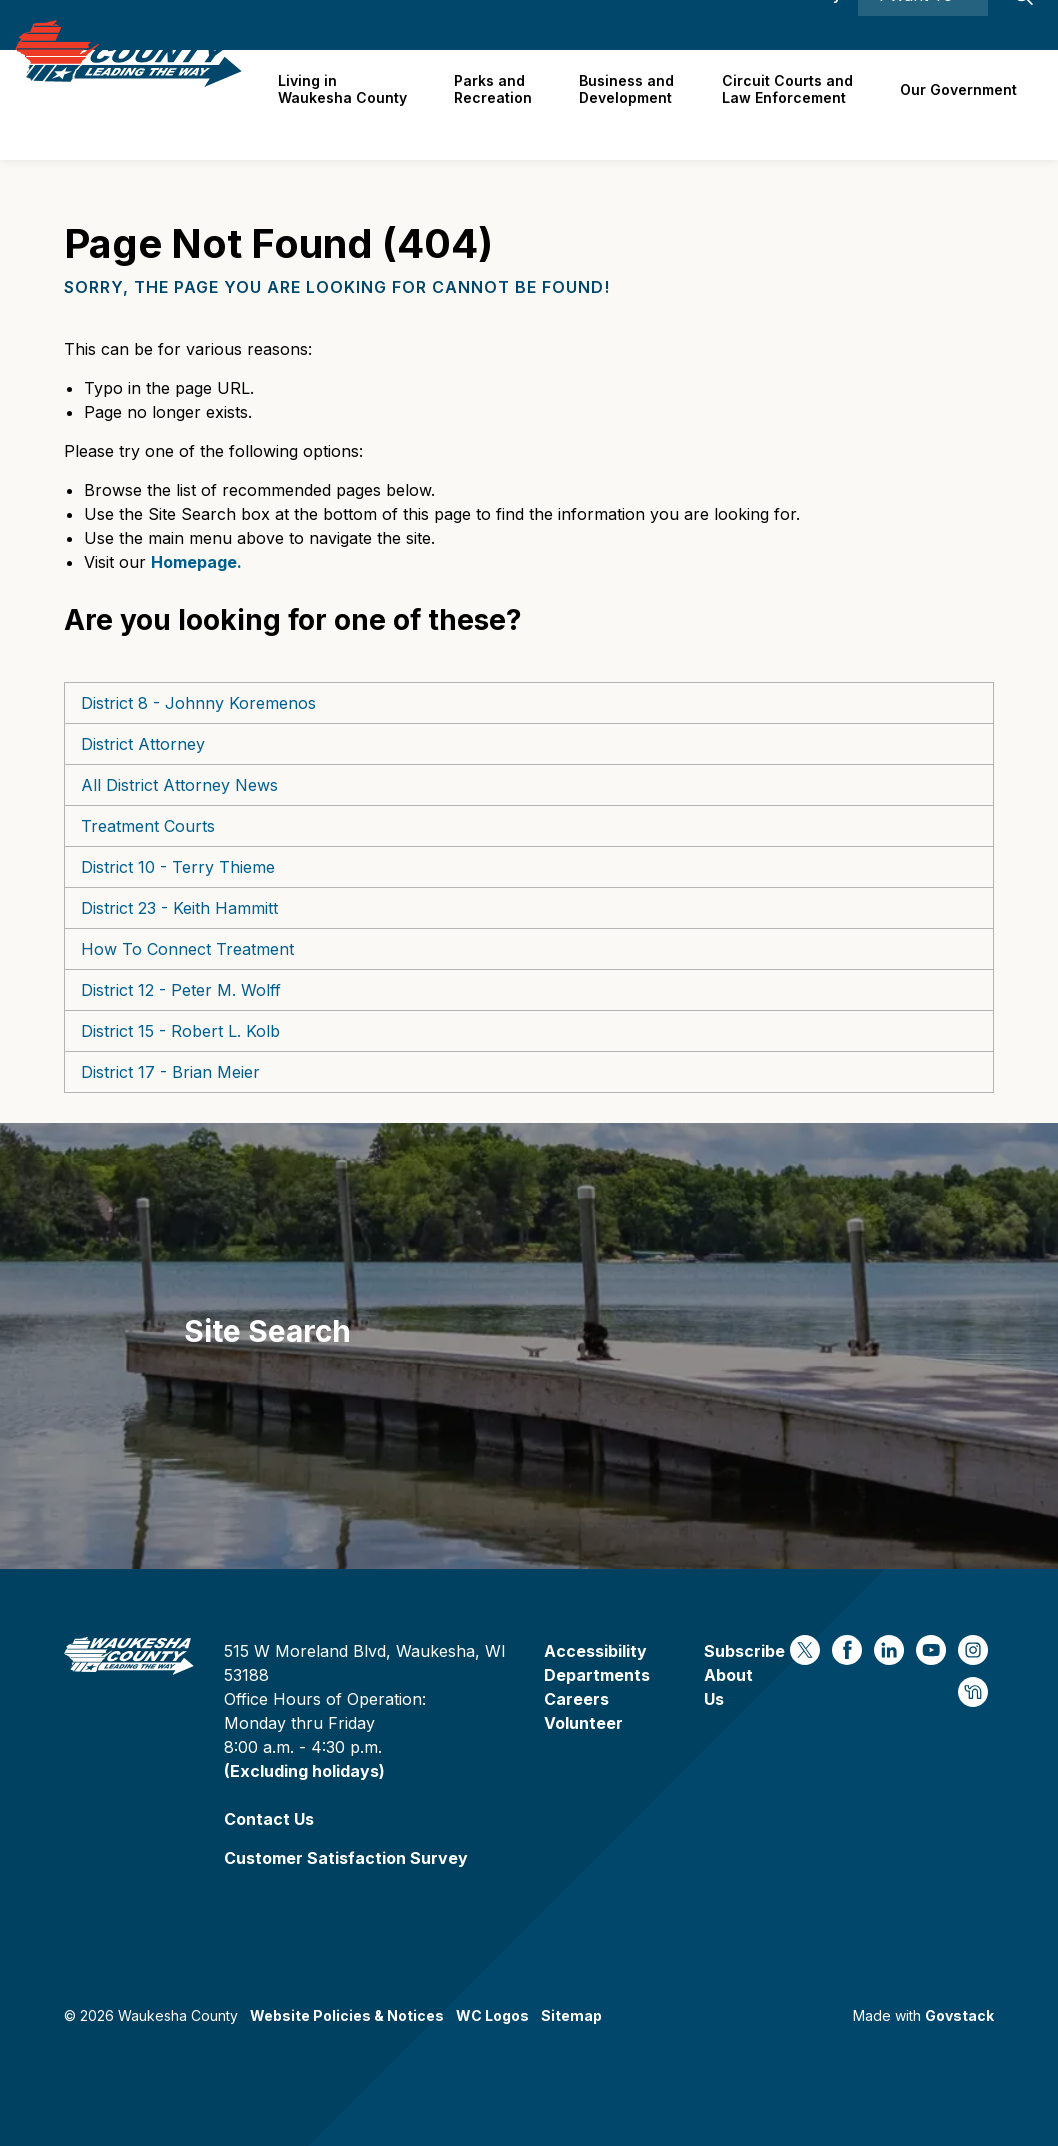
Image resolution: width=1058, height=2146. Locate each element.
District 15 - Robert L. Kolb (180, 1031)
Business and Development (634, 104)
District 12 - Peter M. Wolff (181, 990)
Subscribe (744, 1651)
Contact (702, 24)
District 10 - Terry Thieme (178, 867)
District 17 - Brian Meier (170, 1072)
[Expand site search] (1023, 25)
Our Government (959, 104)
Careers (625, 24)
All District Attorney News (179, 785)
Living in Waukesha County (355, 104)
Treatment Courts (148, 826)
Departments (597, 1675)
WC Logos (492, 2015)
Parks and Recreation (503, 104)
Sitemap (571, 2015)
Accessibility (796, 24)
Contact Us (269, 1819)
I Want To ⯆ (923, 25)
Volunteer (583, 1723)
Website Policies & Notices (347, 2015)
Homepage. (196, 562)
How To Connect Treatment (187, 949)
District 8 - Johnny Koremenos (198, 703)
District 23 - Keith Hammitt (179, 908)
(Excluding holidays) (304, 1771)
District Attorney (143, 744)
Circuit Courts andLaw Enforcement (791, 104)
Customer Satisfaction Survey (346, 1858)
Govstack (959, 2015)
